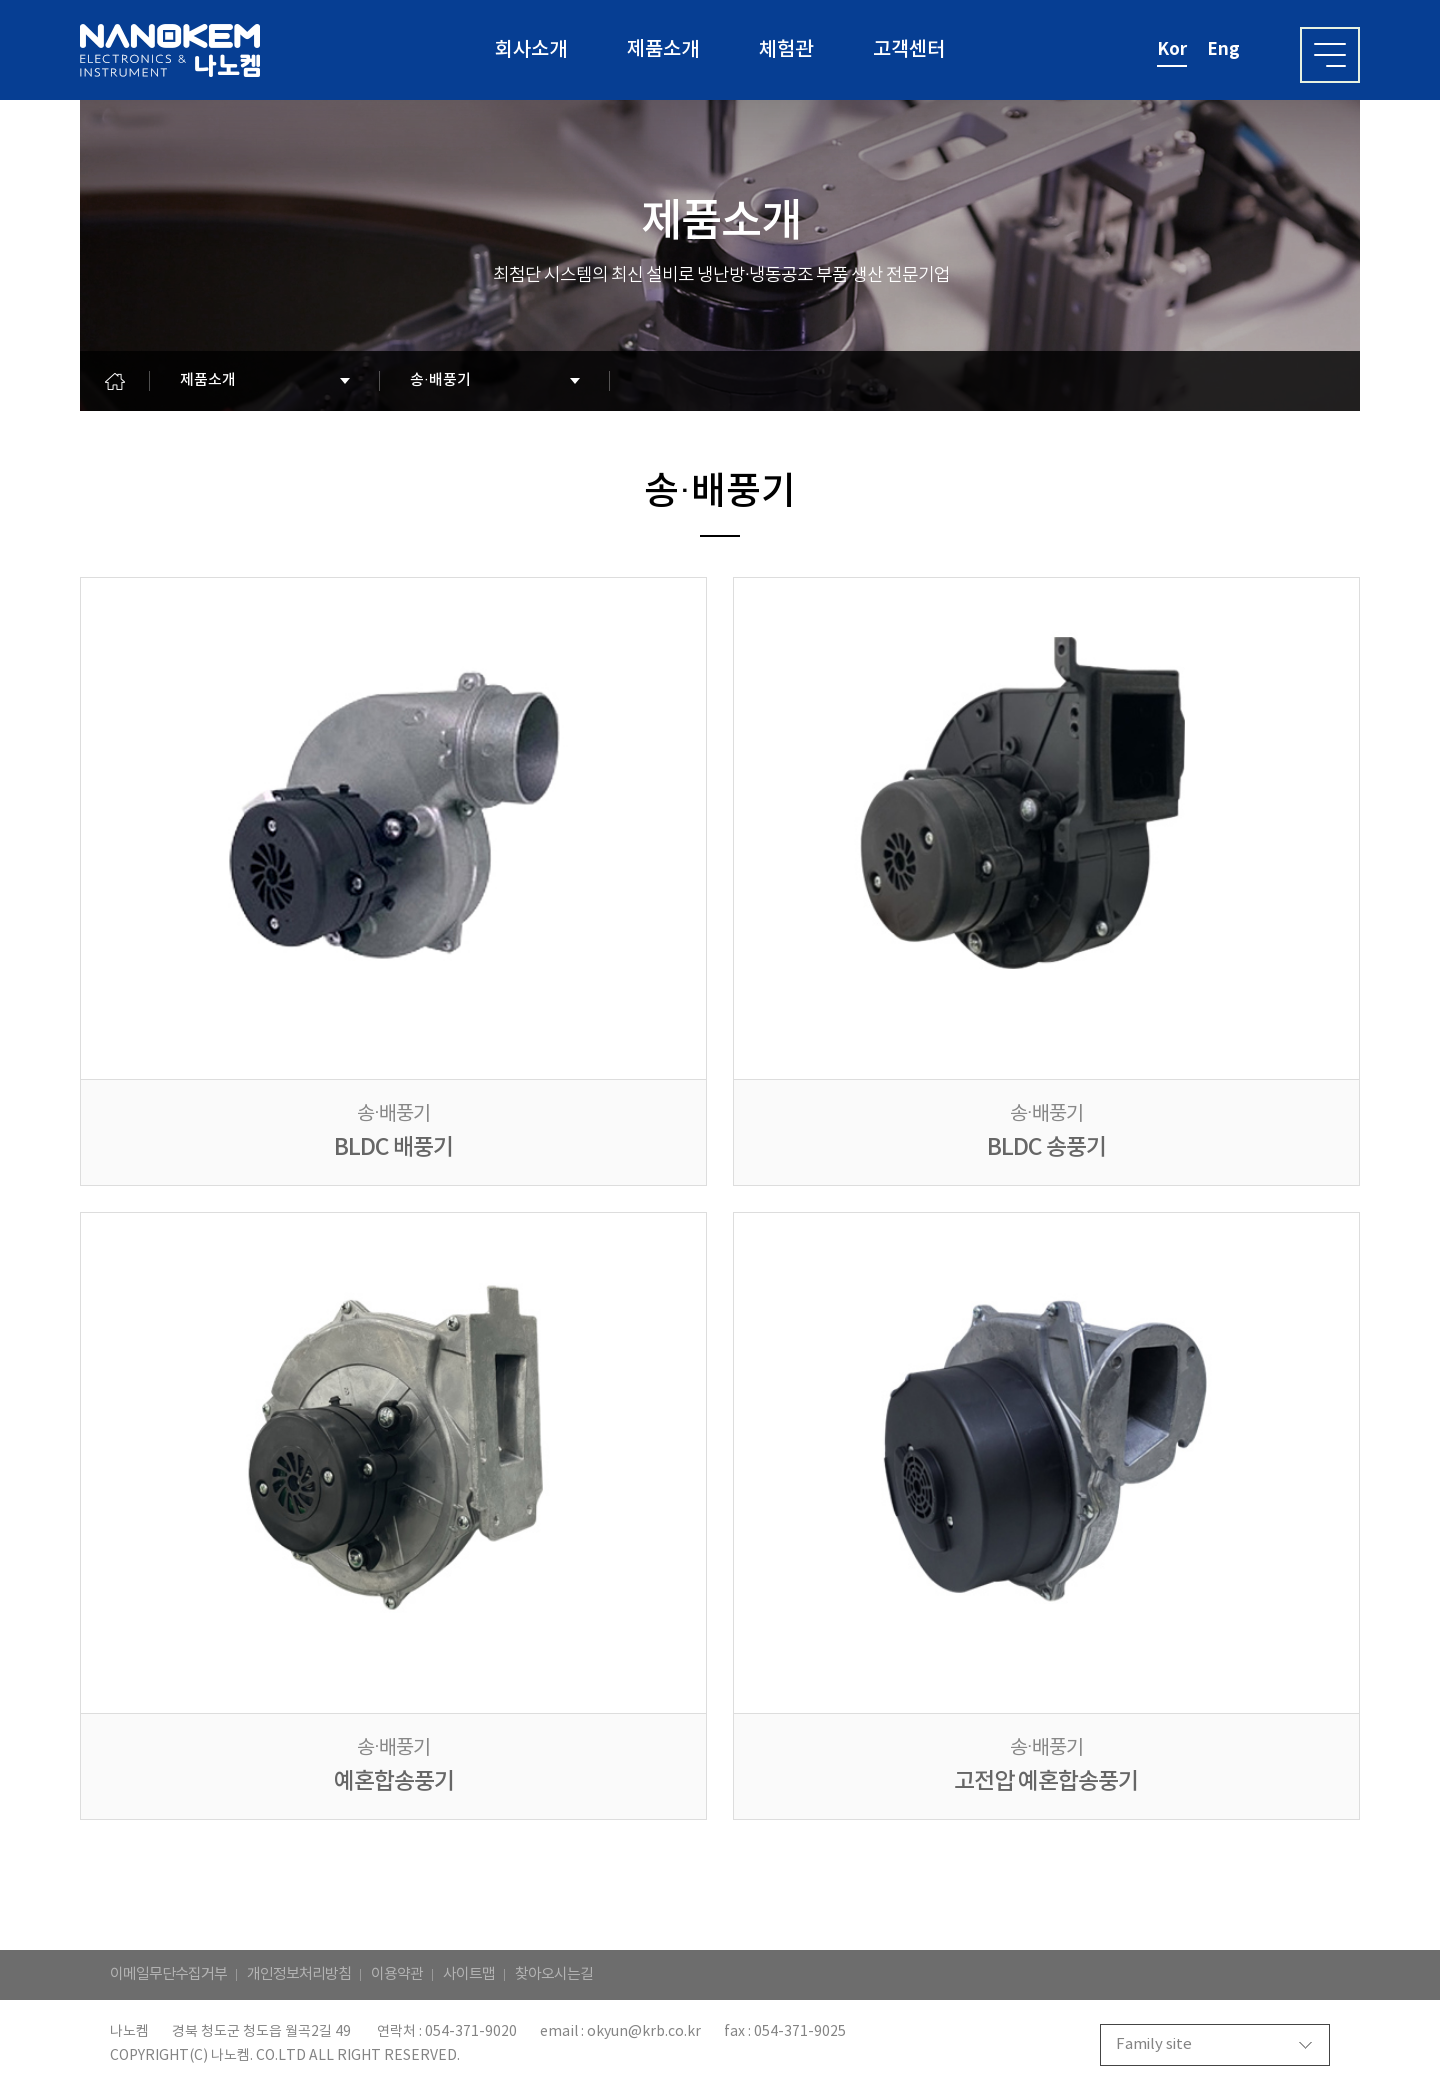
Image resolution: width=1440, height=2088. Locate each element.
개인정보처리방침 (299, 1974)
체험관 (786, 50)
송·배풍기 (440, 380)
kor (1172, 49)
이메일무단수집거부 (168, 1974)
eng (1223, 49)
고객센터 (909, 50)
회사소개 (531, 50)
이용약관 (397, 1974)
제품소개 (663, 50)
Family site (1154, 2044)
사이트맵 (469, 1974)
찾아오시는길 (554, 1974)
